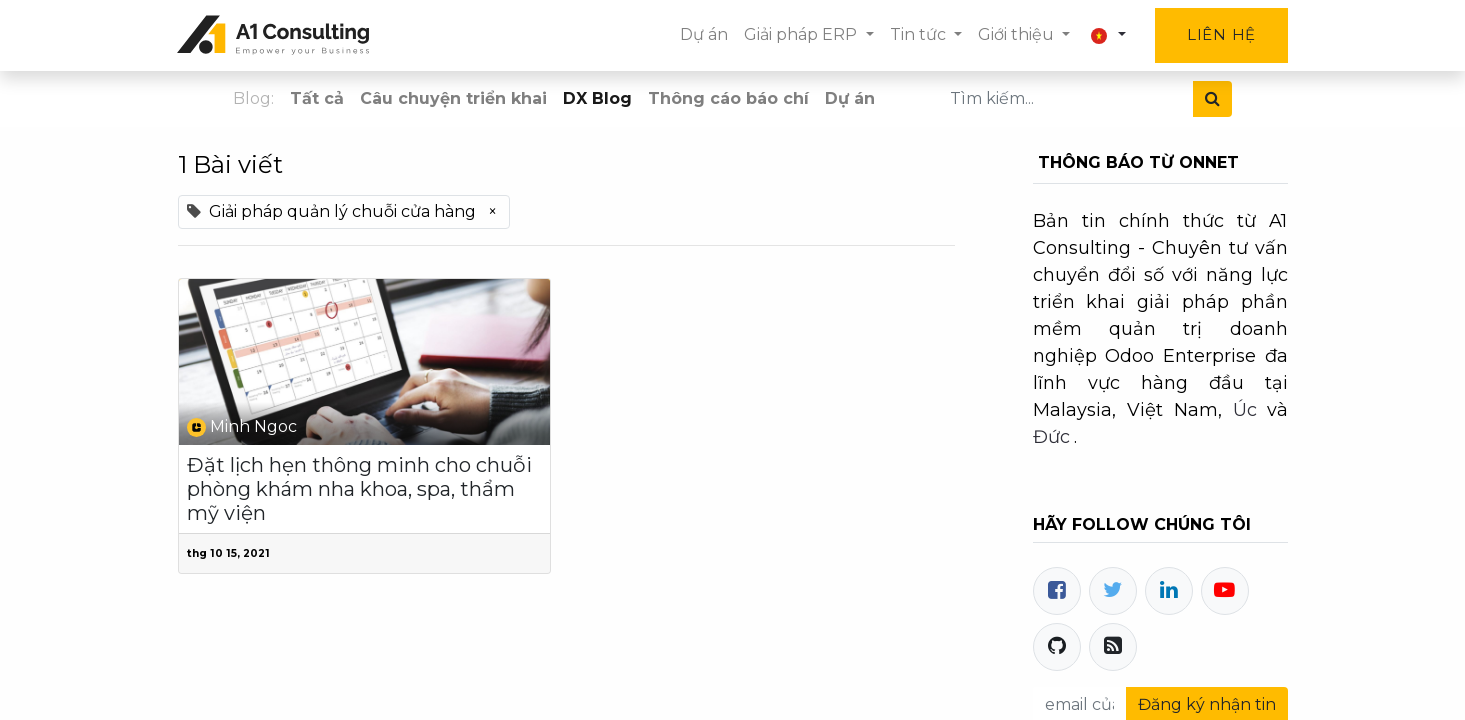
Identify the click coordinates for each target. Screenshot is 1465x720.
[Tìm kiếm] (1212, 99)
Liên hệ (1220, 34)
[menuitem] (704, 35)
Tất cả (317, 98)
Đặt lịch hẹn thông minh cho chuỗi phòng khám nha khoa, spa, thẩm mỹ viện (359, 489)
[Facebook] (1057, 591)
